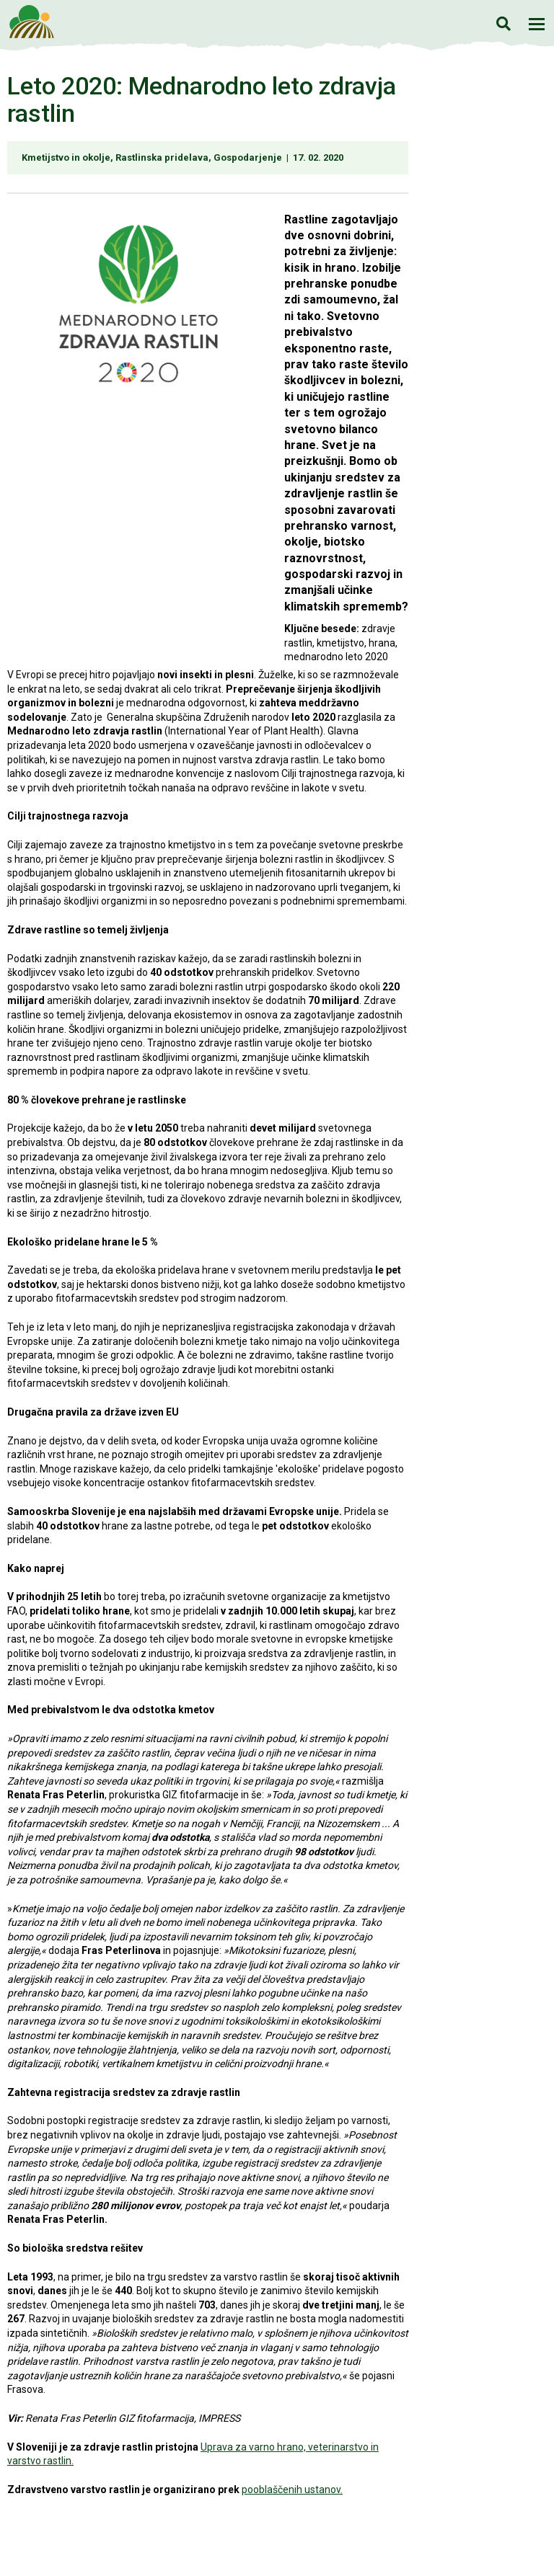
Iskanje (503, 23)
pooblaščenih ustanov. (292, 2489)
